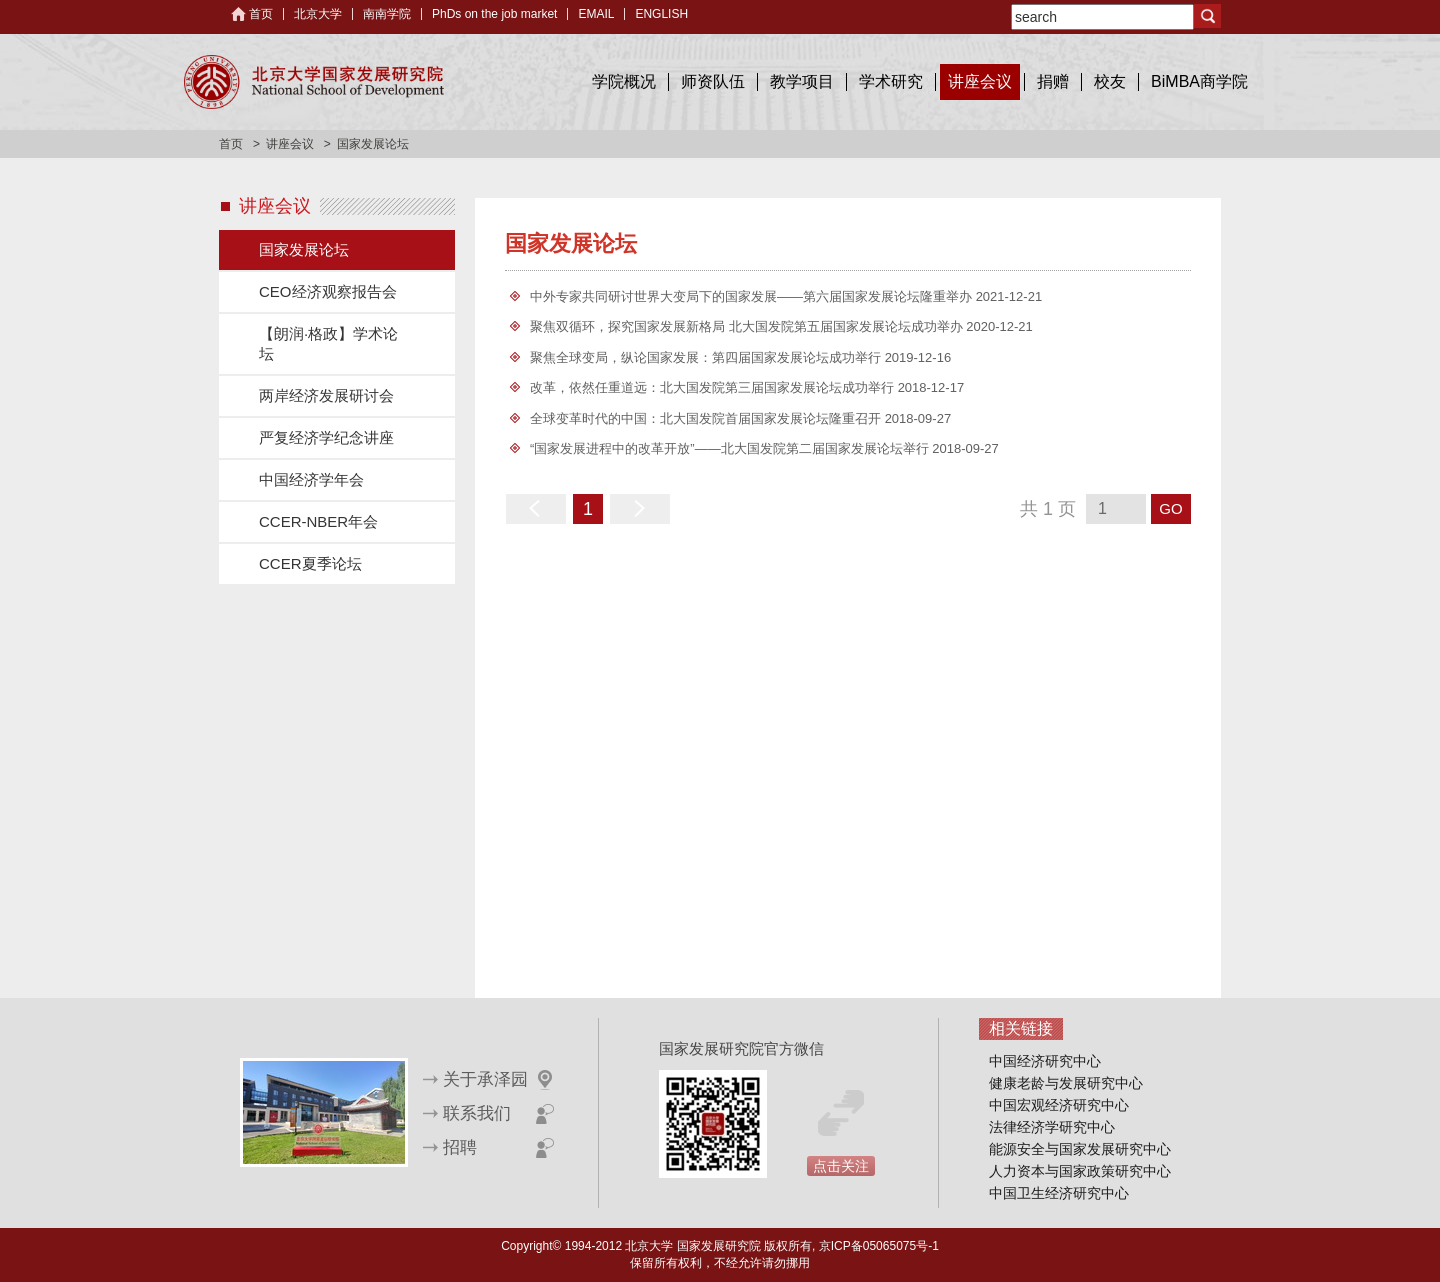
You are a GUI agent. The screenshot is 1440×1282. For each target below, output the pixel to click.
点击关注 (841, 1166)
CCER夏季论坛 (310, 563)
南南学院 (387, 14)
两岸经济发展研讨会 (326, 395)
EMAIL (596, 14)
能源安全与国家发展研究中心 (1080, 1149)
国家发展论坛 (304, 249)
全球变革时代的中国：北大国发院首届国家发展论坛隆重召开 (707, 418)
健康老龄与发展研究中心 (1066, 1083)
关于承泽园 (485, 1079)
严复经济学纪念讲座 (326, 437)
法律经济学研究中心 (1052, 1127)
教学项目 (802, 81)
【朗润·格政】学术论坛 (328, 343)
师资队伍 (713, 81)
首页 (261, 14)
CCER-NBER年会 (318, 521)
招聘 (460, 1147)
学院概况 (624, 81)
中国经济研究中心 (1045, 1061)
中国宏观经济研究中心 (1059, 1105)
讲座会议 (980, 81)
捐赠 (1053, 81)
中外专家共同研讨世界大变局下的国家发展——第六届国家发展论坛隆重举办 (753, 296)
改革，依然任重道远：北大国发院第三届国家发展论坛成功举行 (714, 387)
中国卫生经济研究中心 (1059, 1193)
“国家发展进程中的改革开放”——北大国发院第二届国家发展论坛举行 (731, 448)
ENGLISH (661, 14)
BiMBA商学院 (1199, 81)
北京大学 (318, 14)
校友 (1110, 81)
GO (1170, 508)
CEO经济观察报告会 (328, 291)
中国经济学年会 (311, 479)
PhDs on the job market (494, 14)
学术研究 (891, 81)
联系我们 (477, 1113)
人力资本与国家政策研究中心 (1080, 1171)
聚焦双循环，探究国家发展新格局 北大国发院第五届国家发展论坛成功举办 (748, 326)
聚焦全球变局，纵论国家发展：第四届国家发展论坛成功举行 (707, 357)
